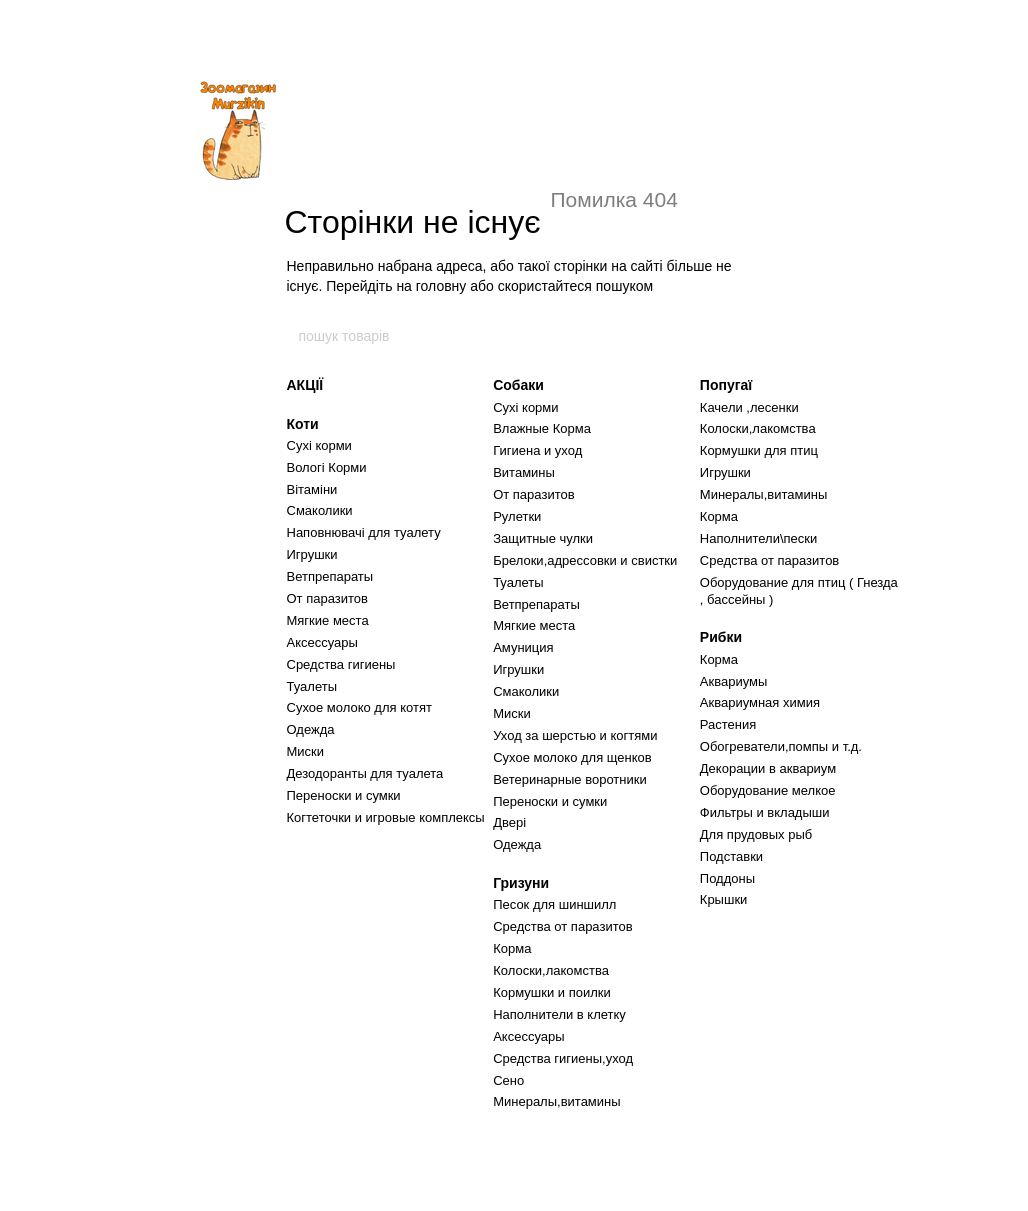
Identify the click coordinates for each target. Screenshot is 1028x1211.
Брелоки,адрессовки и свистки (585, 560)
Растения (728, 724)
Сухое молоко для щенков (572, 757)
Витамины (524, 472)
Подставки (731, 856)
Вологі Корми (327, 467)
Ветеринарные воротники (570, 779)
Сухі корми (319, 445)
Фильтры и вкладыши (765, 812)
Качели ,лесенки (749, 407)
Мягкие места (328, 620)
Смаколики (320, 510)
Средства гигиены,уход (563, 1058)
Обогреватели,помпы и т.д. (781, 746)
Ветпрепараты (330, 576)
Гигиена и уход (537, 450)
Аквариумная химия (760, 702)
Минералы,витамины (556, 1101)
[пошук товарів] (731, 336)
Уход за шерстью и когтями (575, 735)
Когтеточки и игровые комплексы (386, 817)
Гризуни (521, 883)
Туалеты (312, 686)
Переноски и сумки (344, 795)
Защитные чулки (543, 538)
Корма (512, 948)
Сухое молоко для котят (359, 707)
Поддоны (727, 878)
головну (441, 286)
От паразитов (327, 598)
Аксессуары (322, 642)
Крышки (724, 899)
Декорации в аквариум (768, 768)
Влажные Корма (542, 428)
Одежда (311, 729)
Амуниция (523, 647)
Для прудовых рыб (756, 834)
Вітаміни (312, 489)
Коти (303, 424)
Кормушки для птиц (759, 450)
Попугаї (726, 385)
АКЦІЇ (305, 385)
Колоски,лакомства (551, 970)
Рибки (721, 637)
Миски (306, 751)
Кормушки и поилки (552, 992)
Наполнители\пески (758, 538)
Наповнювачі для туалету (364, 532)
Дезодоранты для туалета (365, 773)
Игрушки (312, 554)
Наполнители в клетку (559, 1014)
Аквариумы (733, 681)
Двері (509, 822)
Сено (508, 1080)
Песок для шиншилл (554, 904)
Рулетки (517, 516)
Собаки (518, 385)
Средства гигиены (341, 664)
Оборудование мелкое (768, 790)
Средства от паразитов (562, 926)
